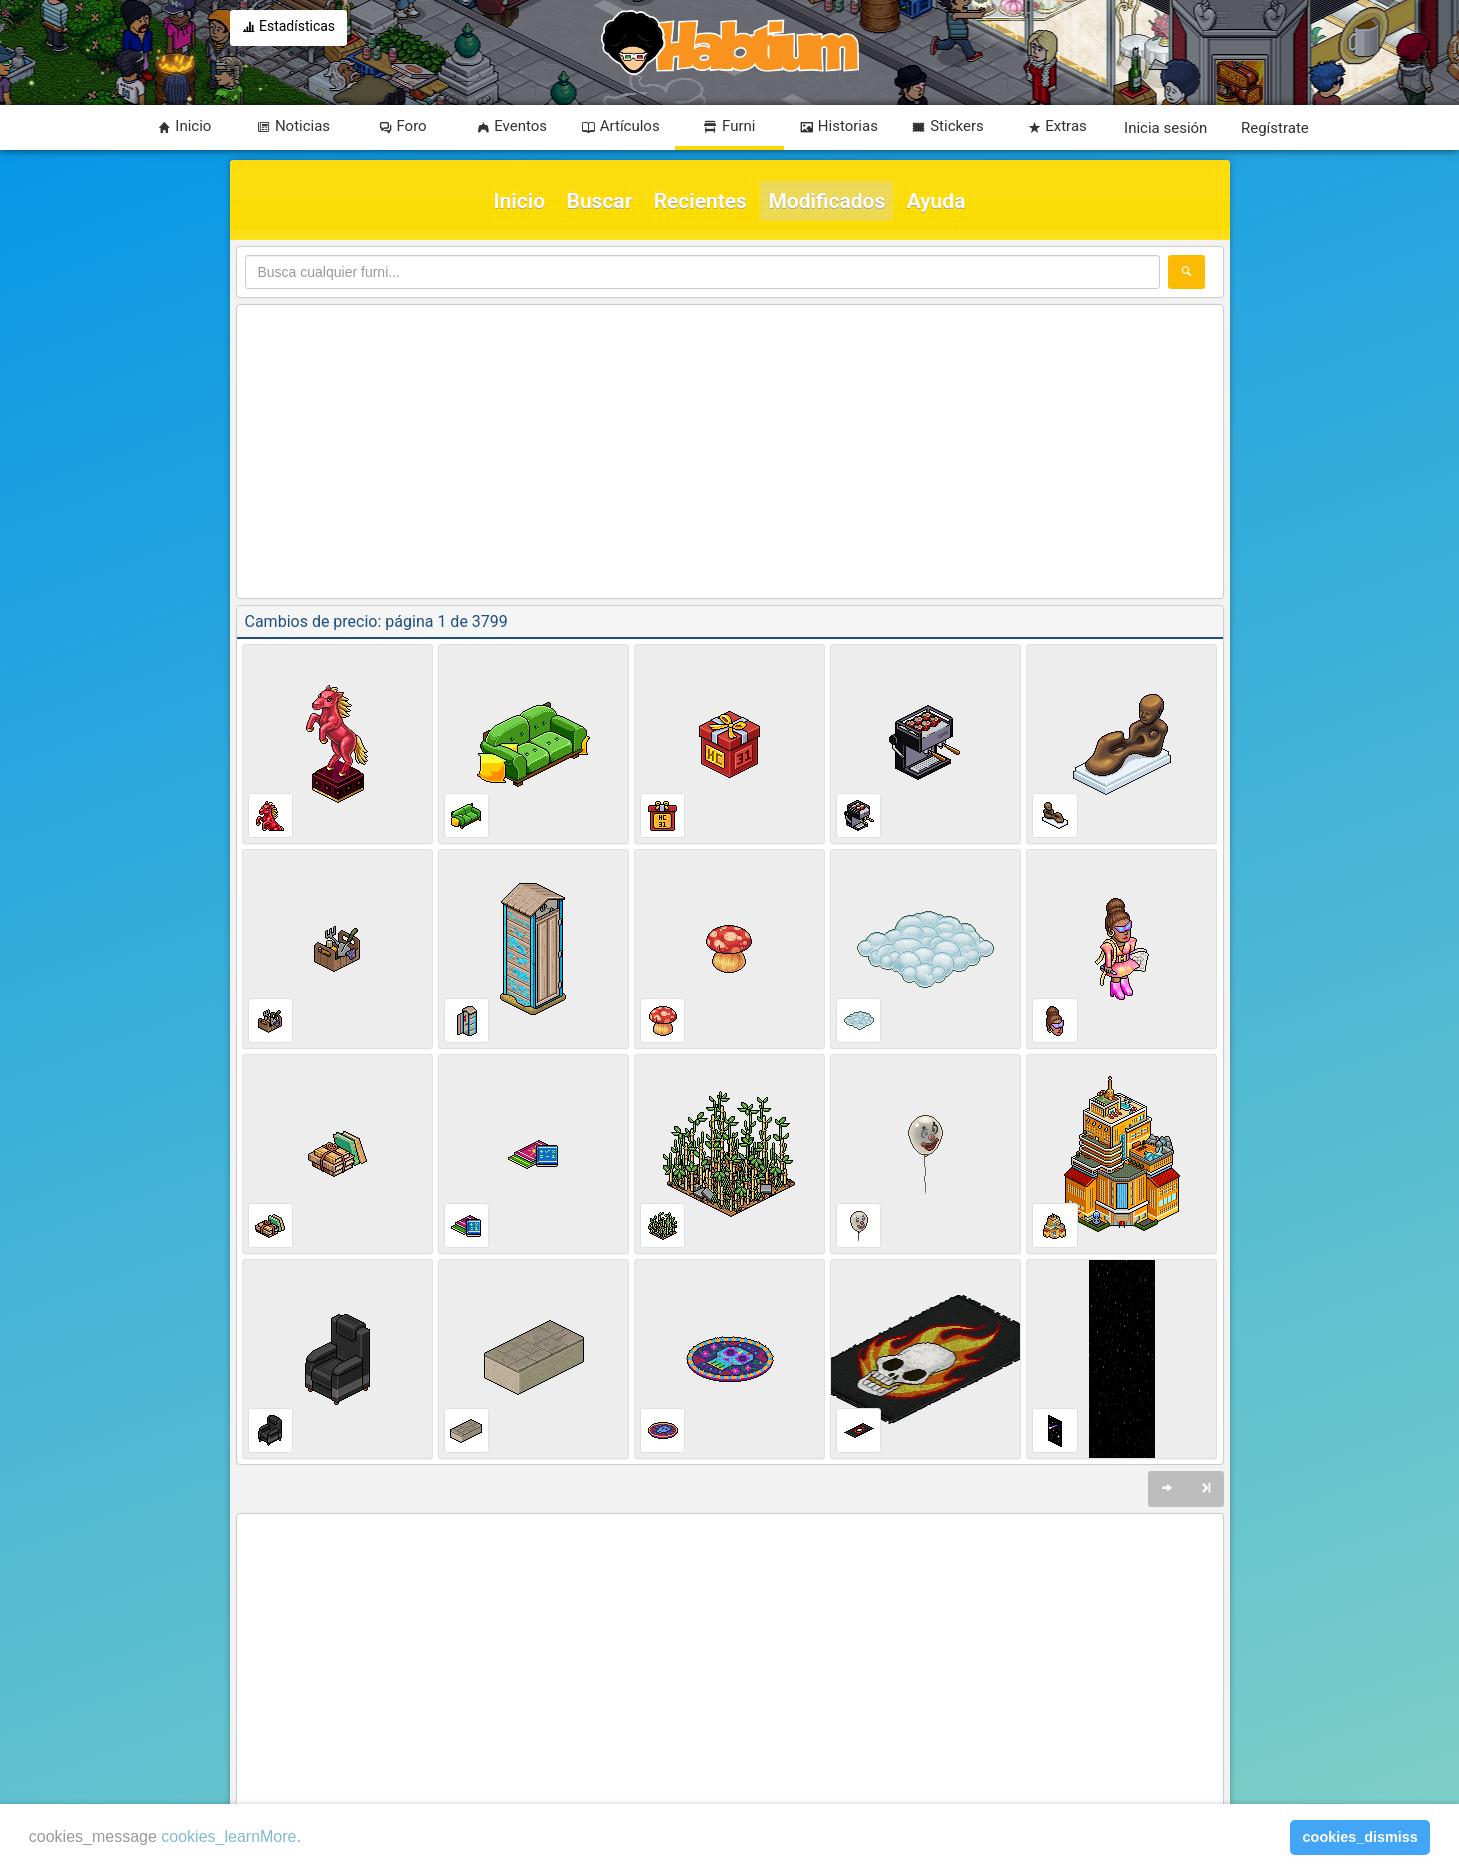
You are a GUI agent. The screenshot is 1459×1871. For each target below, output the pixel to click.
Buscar (600, 201)
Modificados (826, 201)
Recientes (700, 201)
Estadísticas (289, 28)
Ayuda (936, 201)
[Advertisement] (730, 453)
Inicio (520, 201)
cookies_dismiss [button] (1360, 1837)
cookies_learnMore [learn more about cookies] (228, 1836)
